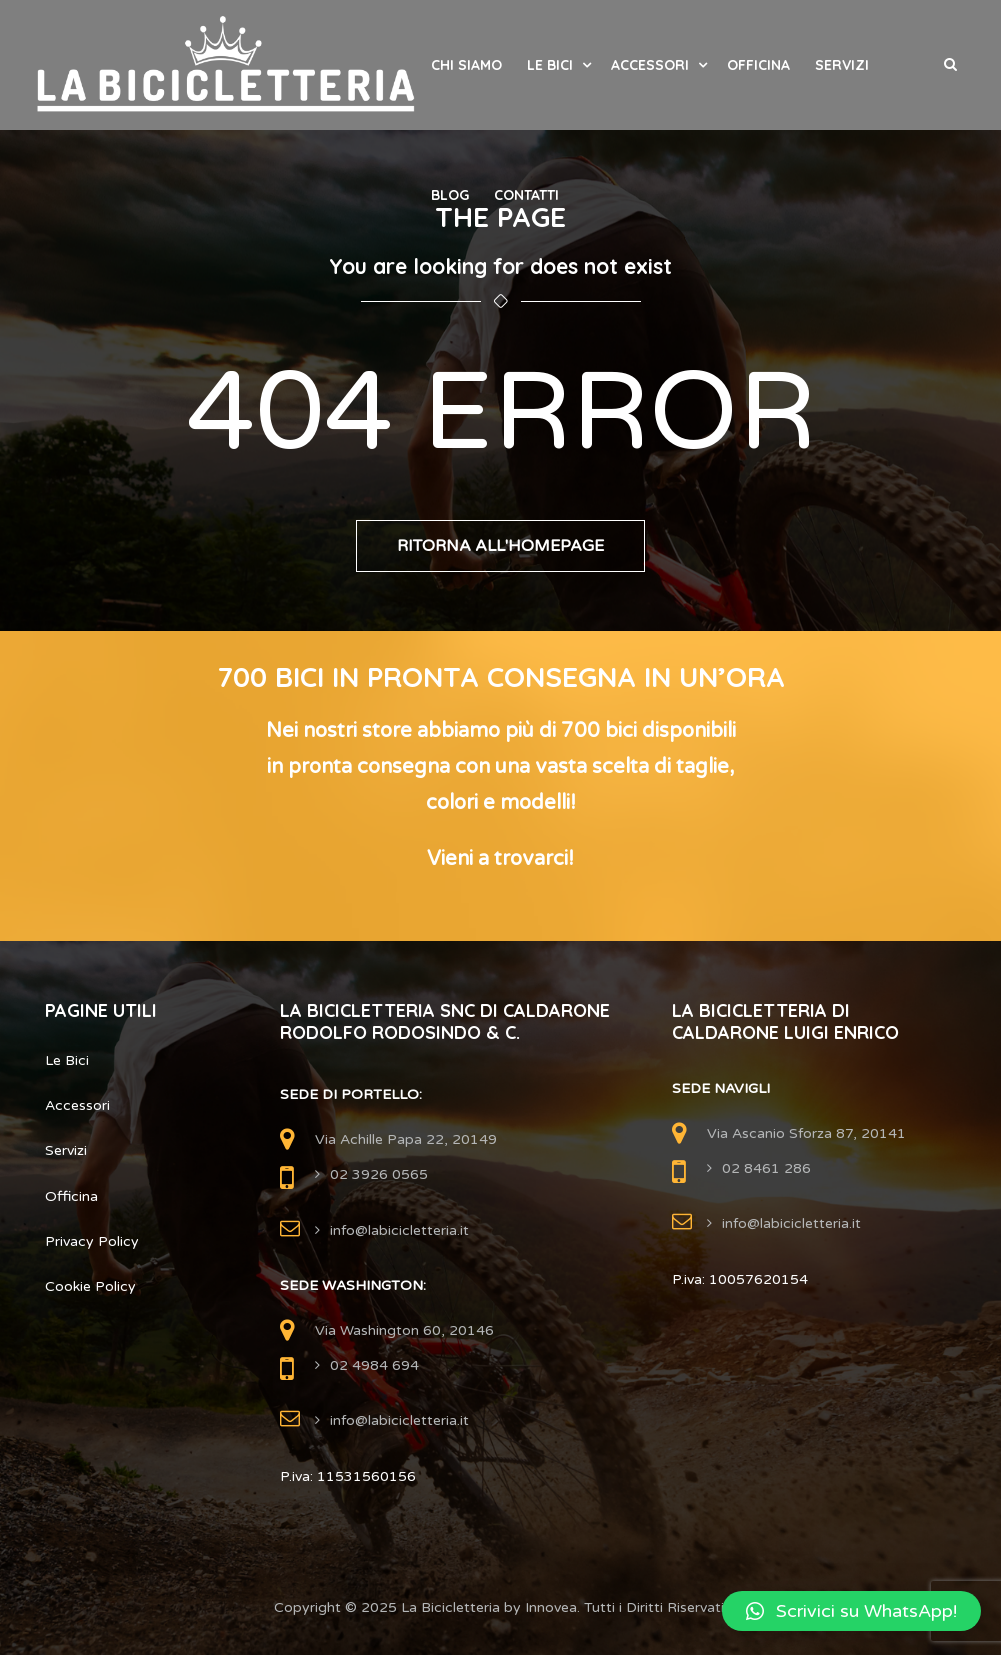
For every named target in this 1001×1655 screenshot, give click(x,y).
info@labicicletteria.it (399, 1230)
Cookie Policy (90, 1286)
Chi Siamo (466, 65)
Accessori (650, 65)
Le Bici (550, 65)
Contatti (526, 195)
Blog (450, 195)
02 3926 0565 (379, 1174)
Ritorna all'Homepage (500, 546)
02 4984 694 (374, 1365)
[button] (851, 1611)
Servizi (842, 65)
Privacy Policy (92, 1241)
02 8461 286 (766, 1168)
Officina (758, 65)
